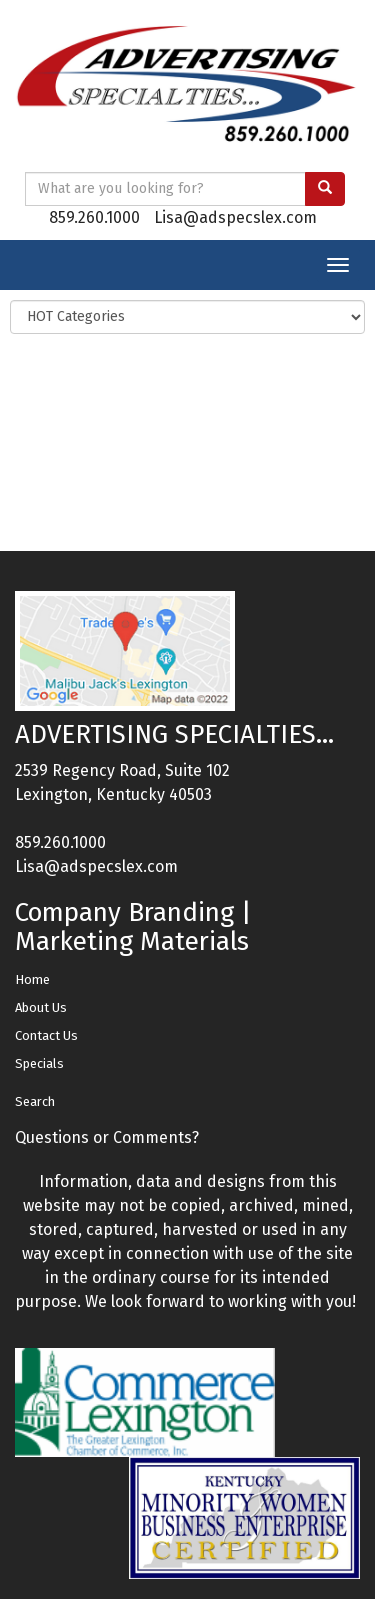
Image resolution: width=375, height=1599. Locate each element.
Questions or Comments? (107, 1137)
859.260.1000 (94, 217)
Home (32, 979)
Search (35, 1101)
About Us (41, 1007)
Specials (39, 1063)
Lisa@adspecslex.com (235, 217)
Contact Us (46, 1035)
